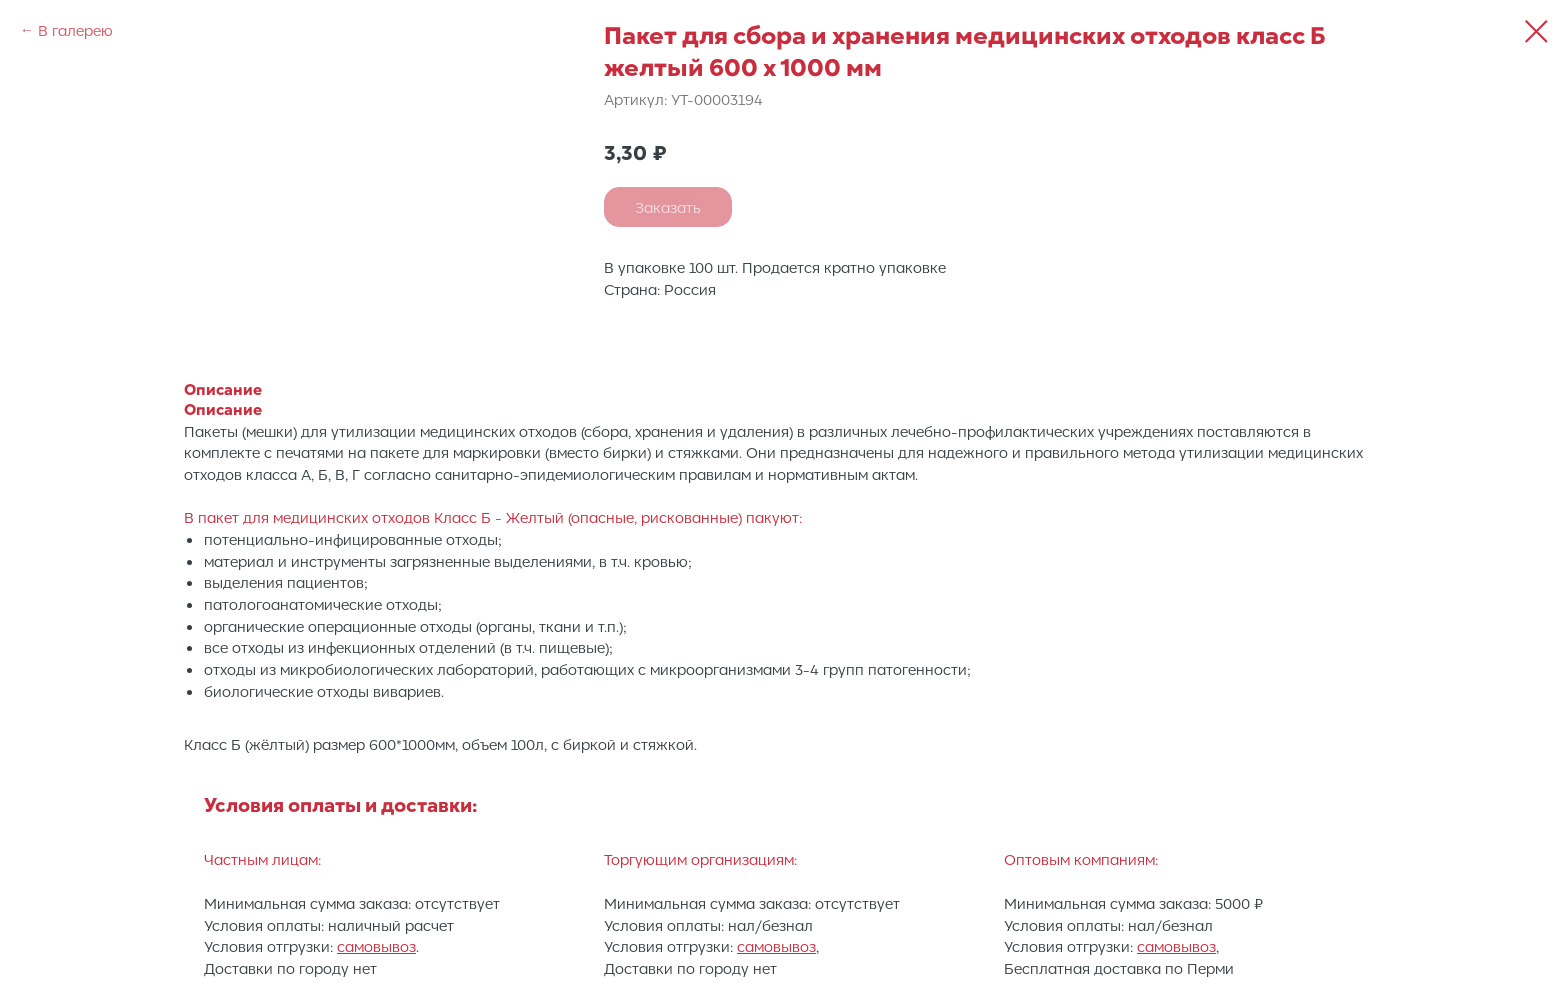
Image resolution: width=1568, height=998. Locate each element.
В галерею (75, 30)
